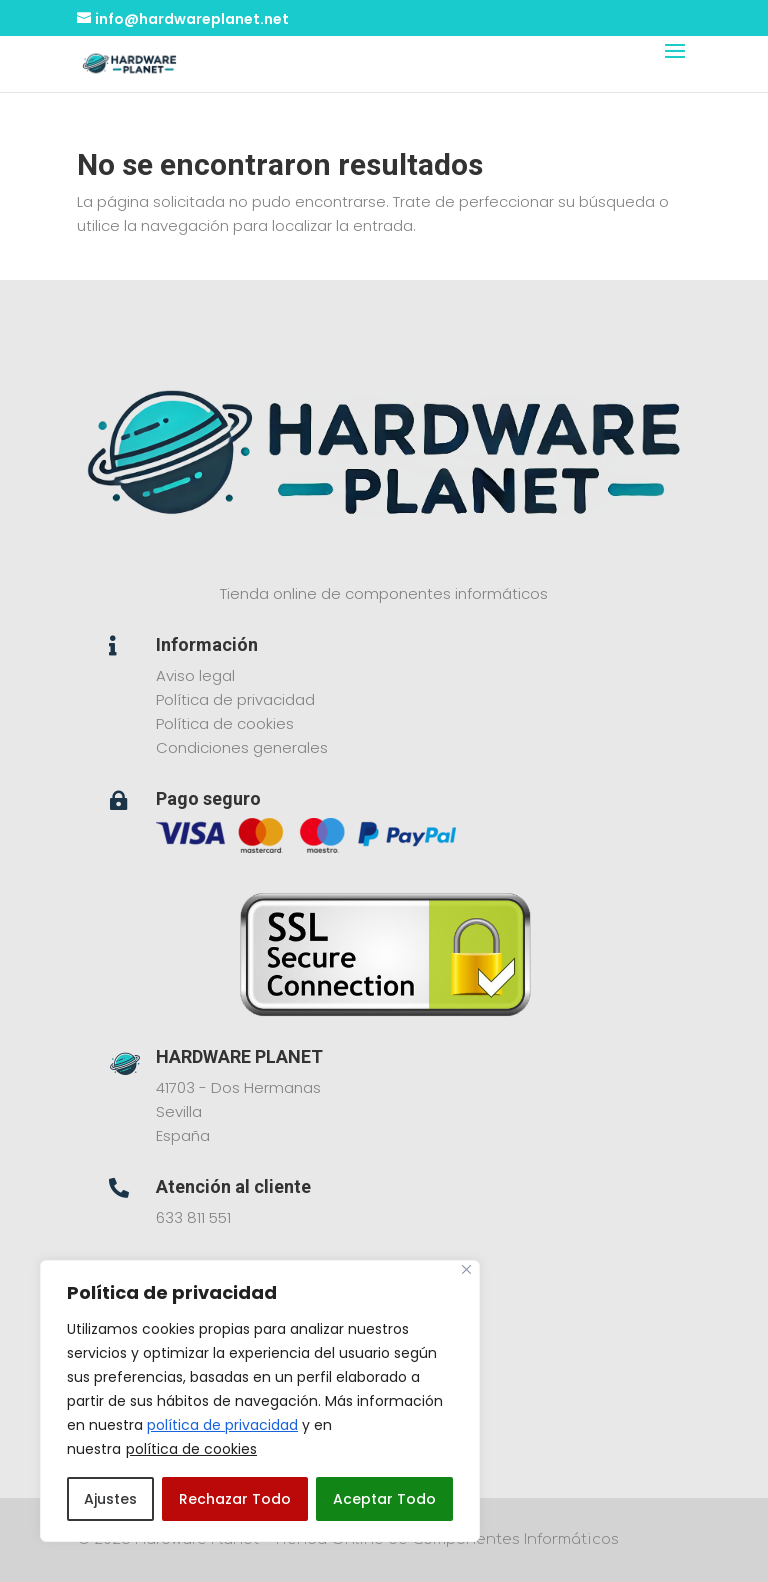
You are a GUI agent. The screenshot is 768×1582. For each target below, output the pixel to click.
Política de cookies (225, 723)
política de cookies (191, 1449)
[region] (260, 1401)
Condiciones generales (242, 747)
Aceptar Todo (384, 1499)
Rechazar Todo (235, 1499)
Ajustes (110, 1499)
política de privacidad (222, 1425)
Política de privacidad (235, 699)
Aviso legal (195, 675)
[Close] (466, 1269)
